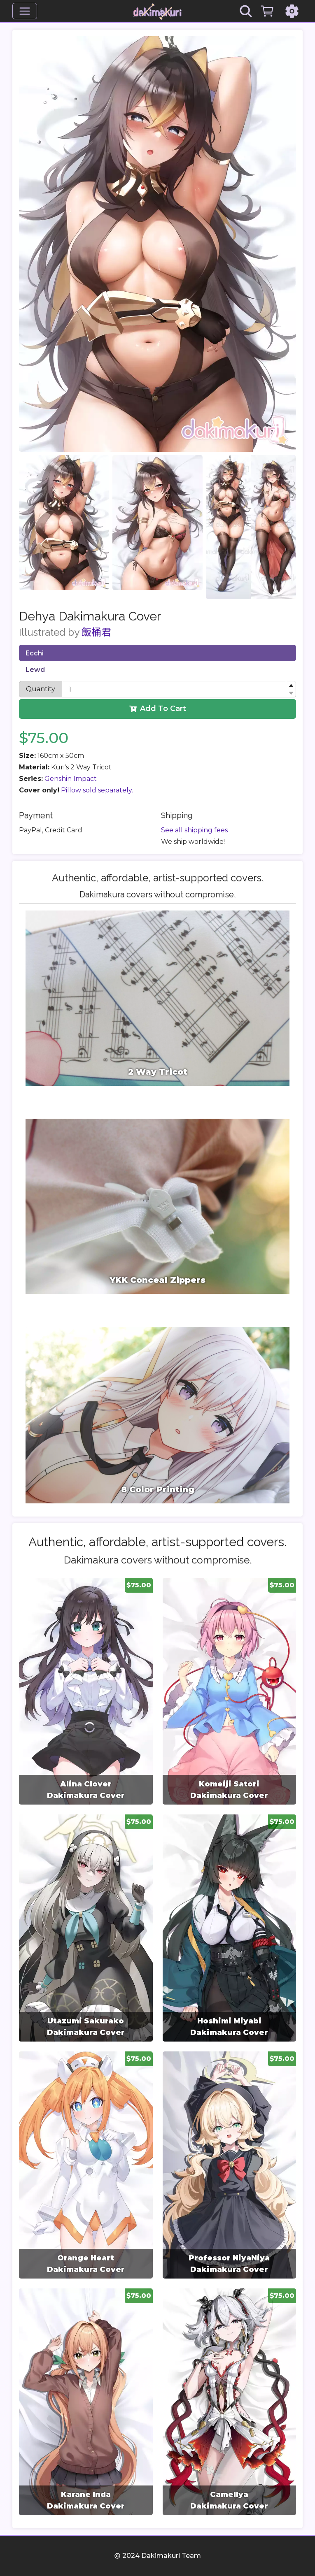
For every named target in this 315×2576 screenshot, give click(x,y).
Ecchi (35, 653)
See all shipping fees (194, 830)
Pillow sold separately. (97, 790)
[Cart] (267, 11)
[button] (291, 685)
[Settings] (292, 11)
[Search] (246, 11)
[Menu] (24, 11)
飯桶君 (96, 632)
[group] (86, 1691)
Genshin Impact (70, 779)
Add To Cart (157, 708)
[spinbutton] (179, 689)
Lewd (35, 670)
